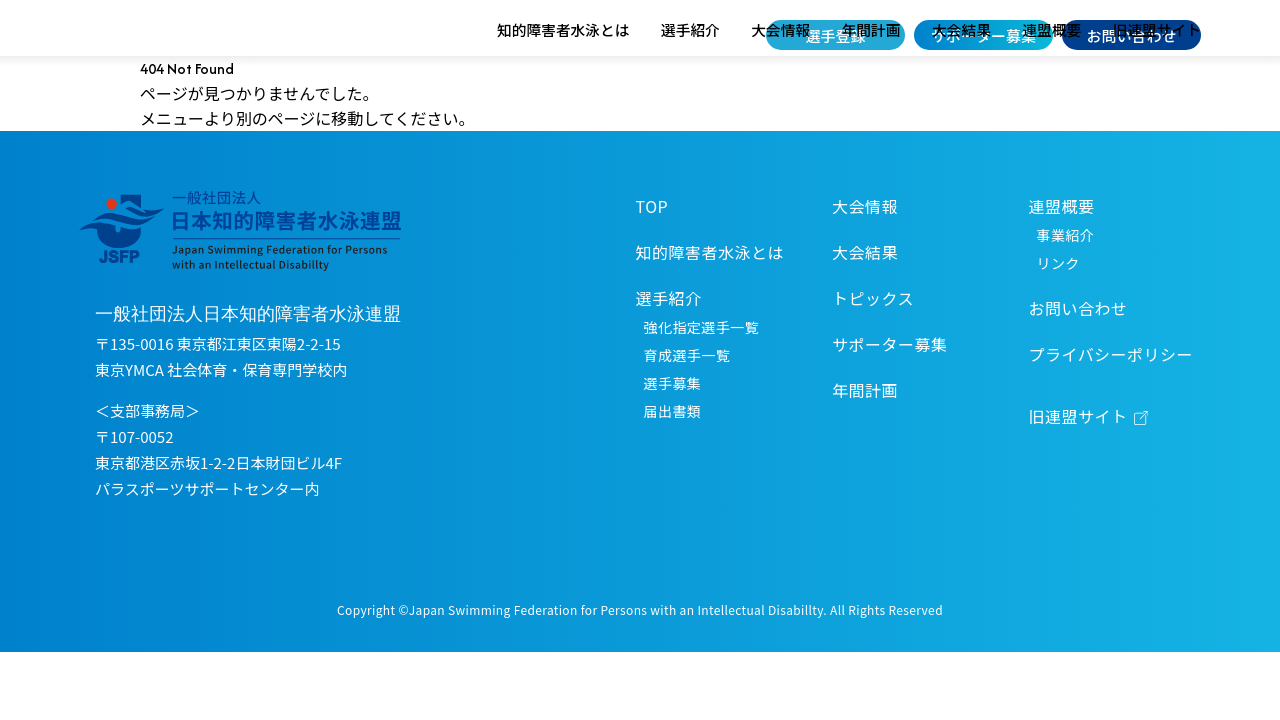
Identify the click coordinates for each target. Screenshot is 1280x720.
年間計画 (871, 78)
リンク (1058, 312)
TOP (652, 255)
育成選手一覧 (687, 404)
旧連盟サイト (1157, 78)
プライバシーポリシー (1111, 403)
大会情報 (780, 78)
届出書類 (673, 460)
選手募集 (673, 432)
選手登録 (836, 35)
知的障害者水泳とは (563, 78)
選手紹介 (690, 78)
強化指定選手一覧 (701, 376)
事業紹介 (1066, 284)
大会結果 (961, 78)
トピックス (873, 347)
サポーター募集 (983, 35)
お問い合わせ (1131, 35)
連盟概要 (1051, 78)
